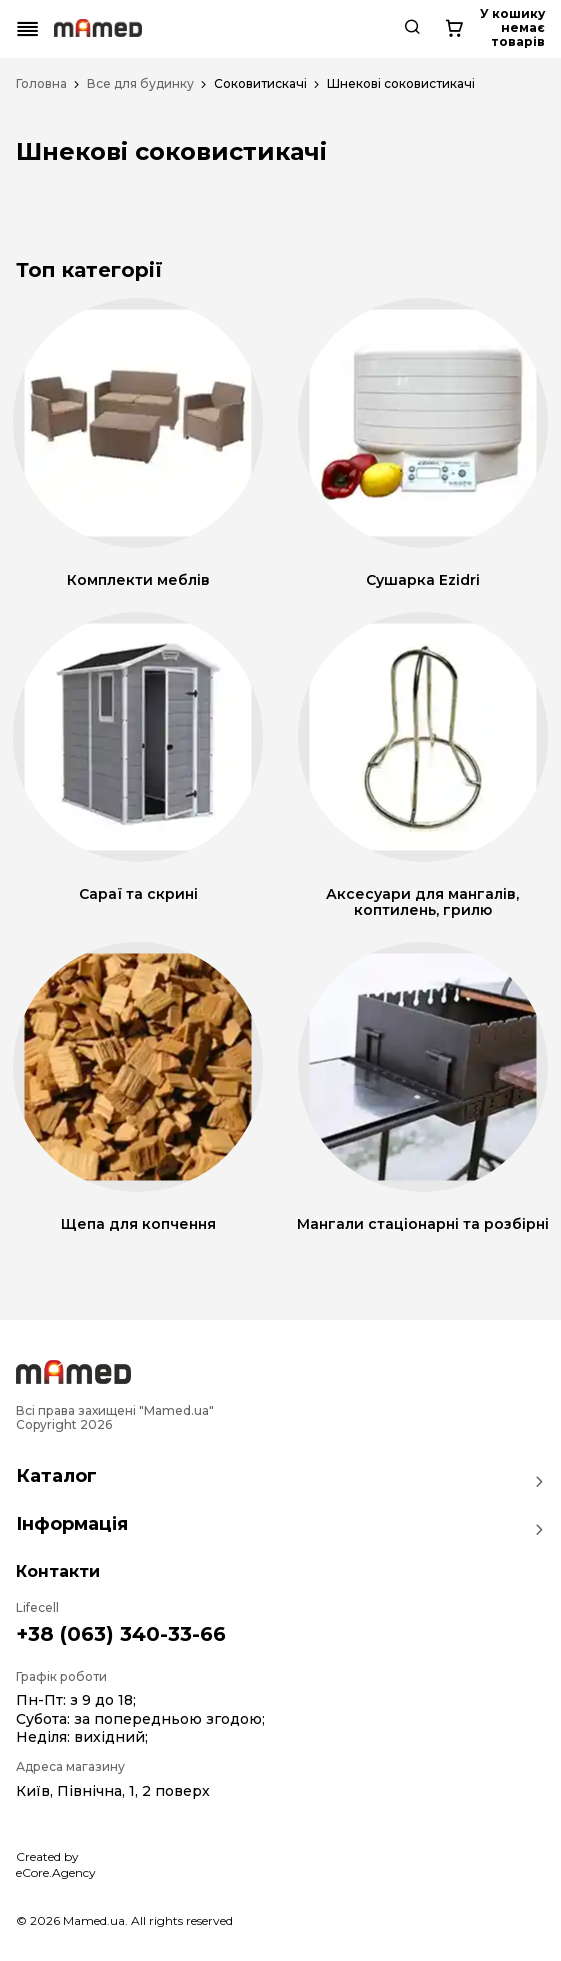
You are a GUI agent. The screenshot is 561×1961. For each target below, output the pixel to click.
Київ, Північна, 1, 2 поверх (113, 1791)
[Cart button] (528, 29)
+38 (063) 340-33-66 (121, 1634)
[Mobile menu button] (28, 29)
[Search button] (476, 29)
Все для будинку (140, 84)
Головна (41, 84)
